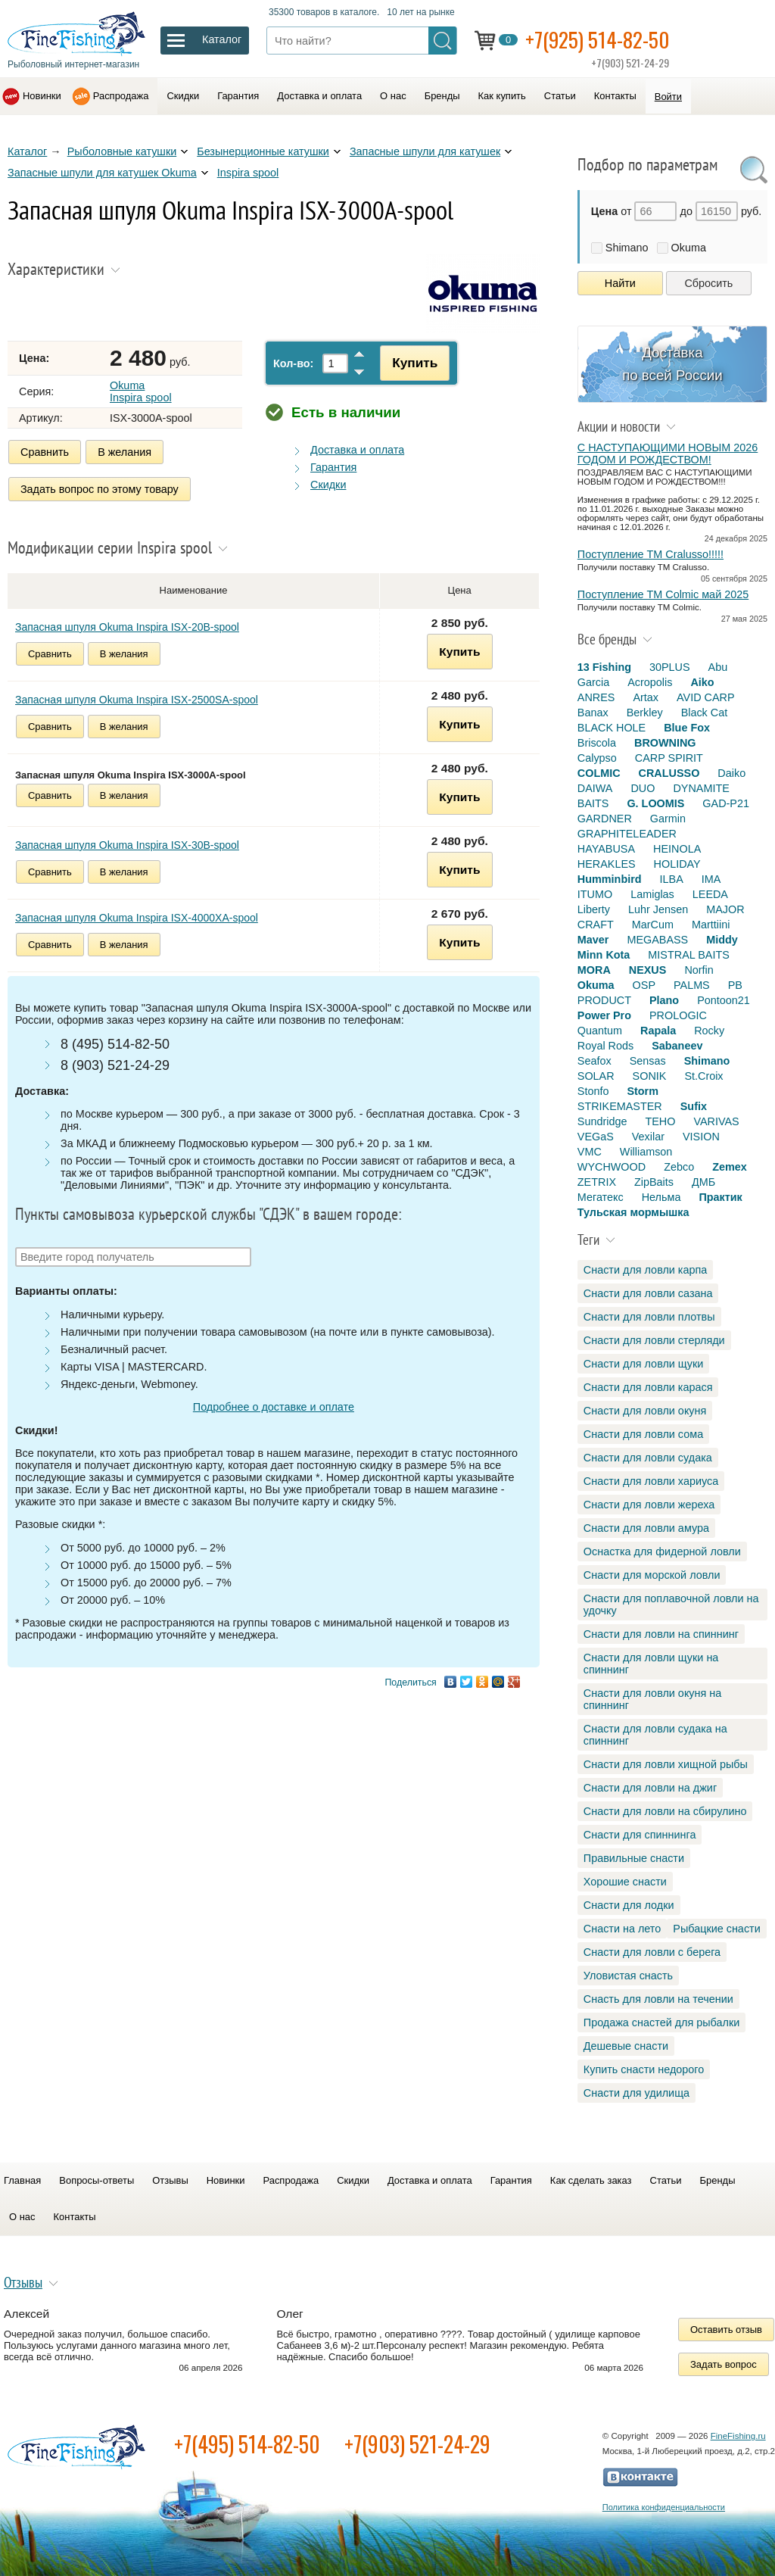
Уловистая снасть (628, 1975)
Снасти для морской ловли (652, 1575)
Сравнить (44, 452)
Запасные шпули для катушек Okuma (102, 173)
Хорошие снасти (625, 1882)
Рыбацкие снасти (716, 1929)
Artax (645, 697)
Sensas (648, 1061)
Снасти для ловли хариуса (651, 1481)
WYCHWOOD (611, 1167)
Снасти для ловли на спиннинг (661, 1634)
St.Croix (703, 1076)
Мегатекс (600, 1197)
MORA (594, 970)
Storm (642, 1091)
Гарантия (238, 95)
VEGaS (595, 1137)
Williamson (646, 1152)
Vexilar (648, 1137)
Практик (720, 1197)
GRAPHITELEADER (627, 834)
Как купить (502, 95)
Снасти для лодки (629, 1905)
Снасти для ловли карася (648, 1387)
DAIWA (595, 788)
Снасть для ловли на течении (658, 1999)
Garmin (668, 818)
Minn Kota (603, 955)
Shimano (627, 248)
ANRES (596, 697)
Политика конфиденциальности (663, 2507)
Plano (664, 1000)
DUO (642, 788)
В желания (124, 452)
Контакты (615, 95)
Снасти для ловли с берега (652, 1952)
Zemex (729, 1167)
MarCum (653, 924)
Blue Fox (687, 728)
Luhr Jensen (658, 909)
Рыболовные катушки (122, 151)
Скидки (183, 95)
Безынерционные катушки (263, 151)
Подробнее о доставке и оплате (273, 1406)
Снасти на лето (622, 1929)
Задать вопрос (723, 2364)
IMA (711, 879)
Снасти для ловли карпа (645, 1270)
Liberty (593, 909)
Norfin (698, 970)
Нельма (661, 1197)
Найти (620, 283)
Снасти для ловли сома (643, 1434)
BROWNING (665, 743)
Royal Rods (605, 1046)
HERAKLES (606, 864)
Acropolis (649, 682)
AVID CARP (706, 697)
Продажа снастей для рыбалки (661, 2022)
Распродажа (121, 95)
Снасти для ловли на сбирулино (665, 1811)
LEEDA (710, 894)
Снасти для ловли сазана (648, 1293)
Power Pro (604, 1015)
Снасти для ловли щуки (644, 1364)
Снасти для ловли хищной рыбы (666, 1764)
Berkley (645, 712)
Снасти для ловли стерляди (654, 1340)
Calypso (597, 758)
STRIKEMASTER (619, 1106)
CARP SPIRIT (669, 758)
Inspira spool (248, 173)
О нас (393, 95)
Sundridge (602, 1121)
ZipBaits (654, 1182)
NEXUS (648, 970)
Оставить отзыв (726, 2329)
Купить (413, 362)
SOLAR (596, 1076)
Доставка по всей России (672, 364)
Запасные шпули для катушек (425, 151)
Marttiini (711, 924)
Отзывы (170, 2180)
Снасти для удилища (636, 2093)
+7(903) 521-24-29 (417, 2443)
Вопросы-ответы (96, 2180)
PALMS (692, 985)
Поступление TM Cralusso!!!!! (650, 554)
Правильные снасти (634, 1858)
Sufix (693, 1106)
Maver (593, 940)
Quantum (599, 1030)
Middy (722, 940)
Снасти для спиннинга (640, 1835)
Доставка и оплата (319, 95)
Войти (668, 96)
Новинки (42, 95)
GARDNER (604, 818)
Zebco (679, 1167)
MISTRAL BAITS (688, 955)
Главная (22, 2180)
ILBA (671, 879)
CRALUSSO (669, 773)
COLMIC (599, 773)
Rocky (709, 1030)
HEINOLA (677, 849)
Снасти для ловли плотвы (649, 1317)
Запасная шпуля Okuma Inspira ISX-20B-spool (127, 625)
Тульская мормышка (633, 1212)
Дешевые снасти (626, 2046)
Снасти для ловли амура (646, 1528)
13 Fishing (604, 667)
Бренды (442, 95)
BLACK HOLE (611, 728)
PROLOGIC (678, 1015)
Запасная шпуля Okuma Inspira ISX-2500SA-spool (136, 698)
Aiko (702, 682)
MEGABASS (657, 940)
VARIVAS (716, 1121)
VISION (701, 1137)
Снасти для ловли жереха (649, 1505)
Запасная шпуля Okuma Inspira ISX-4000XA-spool (136, 916)
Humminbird (609, 879)
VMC (589, 1152)
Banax (592, 712)
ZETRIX (596, 1182)
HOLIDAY (677, 864)
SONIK (650, 1076)
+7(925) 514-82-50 (598, 39)
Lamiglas (652, 894)
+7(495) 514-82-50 (247, 2443)
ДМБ (703, 1182)
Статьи (560, 95)
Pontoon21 (723, 1000)
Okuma (688, 248)
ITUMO (594, 894)
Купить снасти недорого (644, 2069)
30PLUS (669, 667)
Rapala (658, 1030)
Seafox (594, 1061)
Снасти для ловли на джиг (650, 1788)
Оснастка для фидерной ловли (662, 1551)
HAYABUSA (606, 849)
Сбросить (708, 283)
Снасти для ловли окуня (645, 1411)
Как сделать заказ (591, 2180)
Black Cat (704, 712)
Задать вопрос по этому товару (99, 489)
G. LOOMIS (655, 803)
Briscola (596, 743)
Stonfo (593, 1091)
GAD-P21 (725, 803)
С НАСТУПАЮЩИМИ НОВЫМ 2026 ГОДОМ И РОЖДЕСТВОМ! (667, 453)
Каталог (27, 151)
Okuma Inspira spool (141, 391)
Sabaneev (677, 1046)
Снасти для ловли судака (648, 1458)
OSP (644, 985)
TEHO (660, 1121)
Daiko (731, 773)
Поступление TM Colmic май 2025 (663, 594)
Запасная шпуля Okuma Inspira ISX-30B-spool (127, 843)
